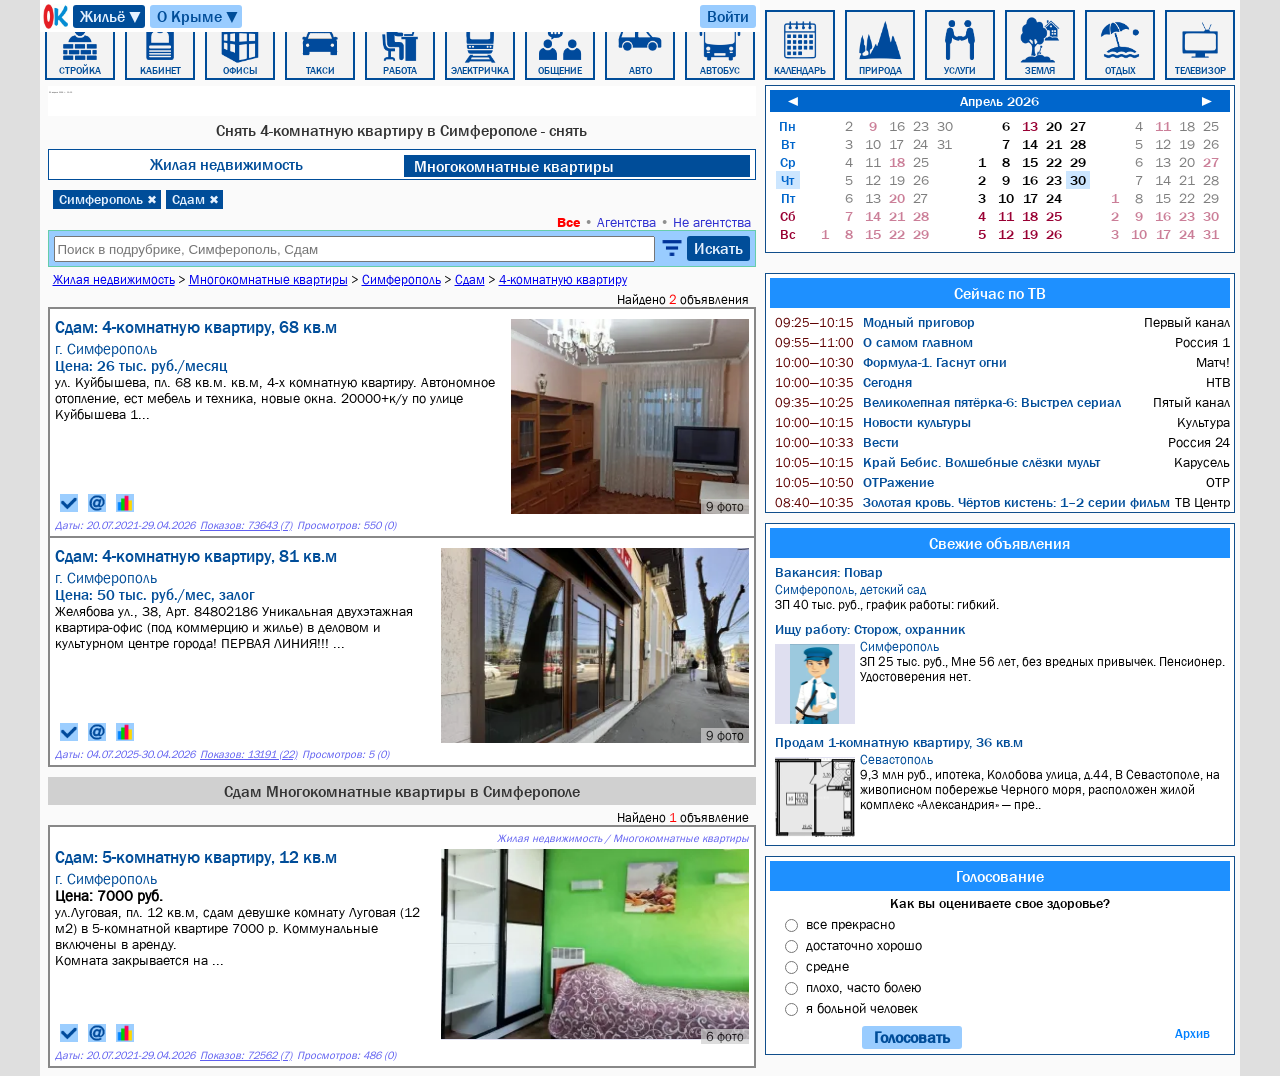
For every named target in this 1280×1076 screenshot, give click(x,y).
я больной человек (862, 1008)
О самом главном (874, 342)
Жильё (111, 16)
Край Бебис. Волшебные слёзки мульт (937, 462)
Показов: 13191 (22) (248, 754)
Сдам (195, 199)
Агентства (626, 222)
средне (827, 966)
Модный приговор (875, 322)
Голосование (1000, 876)
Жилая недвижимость (226, 164)
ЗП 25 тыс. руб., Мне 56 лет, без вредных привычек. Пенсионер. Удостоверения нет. (1002, 681)
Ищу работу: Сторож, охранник (870, 629)
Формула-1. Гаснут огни (891, 362)
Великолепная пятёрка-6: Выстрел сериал (948, 402)
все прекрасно (850, 924)
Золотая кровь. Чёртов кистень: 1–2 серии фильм (972, 502)
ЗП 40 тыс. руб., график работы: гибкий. (1002, 597)
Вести (837, 442)
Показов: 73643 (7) (246, 525)
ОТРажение (854, 482)
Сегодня (843, 382)
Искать (718, 248)
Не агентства (712, 222)
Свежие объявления (999, 543)
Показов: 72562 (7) (246, 1055)
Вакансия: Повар (829, 572)
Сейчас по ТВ (1000, 293)
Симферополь (108, 199)
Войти (728, 16)
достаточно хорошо (864, 945)
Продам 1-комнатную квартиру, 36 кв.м (899, 742)
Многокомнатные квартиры (514, 166)
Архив (1192, 1033)
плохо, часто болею (863, 987)
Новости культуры (873, 422)
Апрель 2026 (999, 101)
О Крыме (198, 16)
